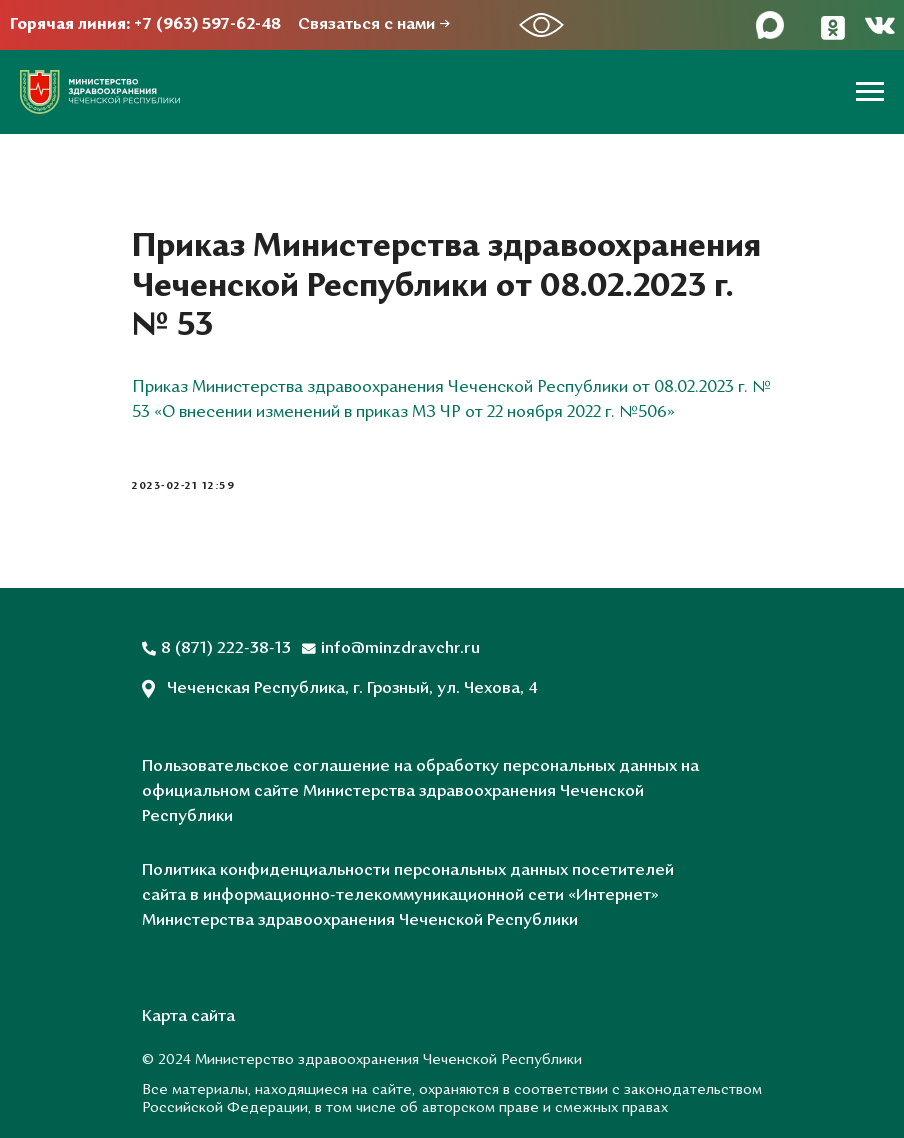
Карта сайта (188, 1017)
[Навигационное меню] (870, 92)
